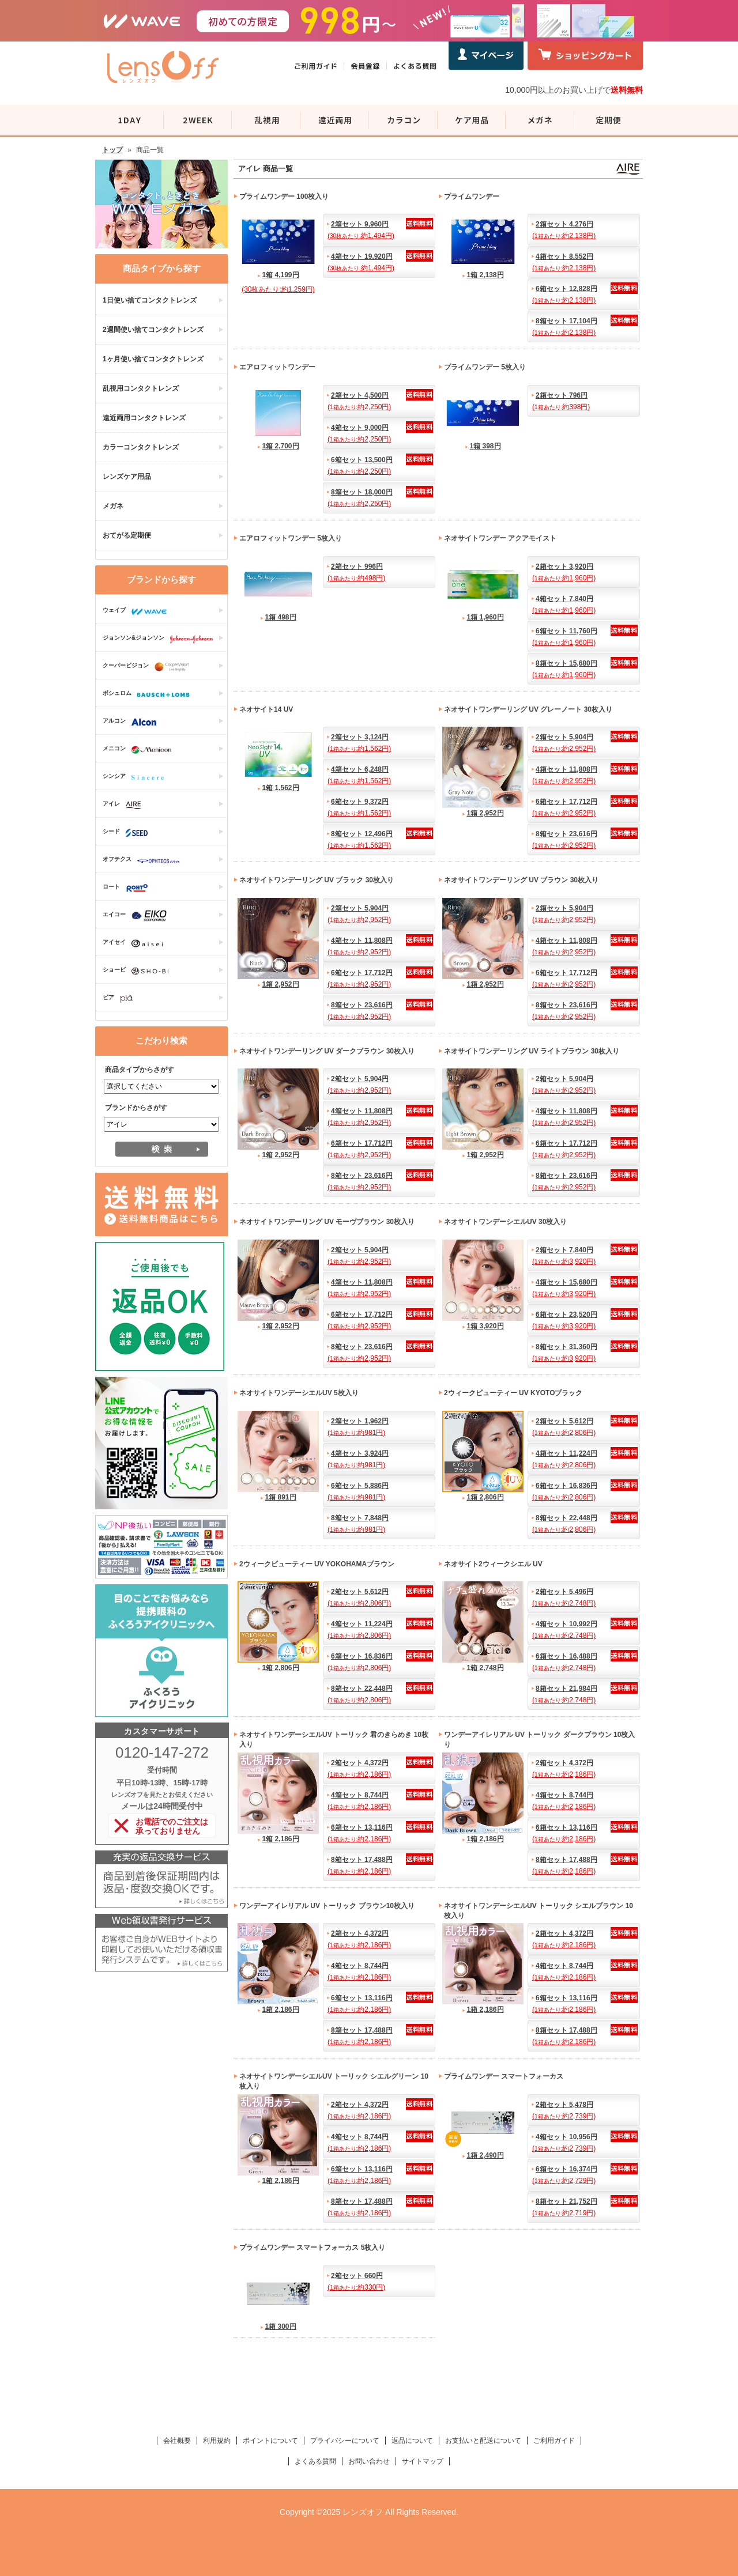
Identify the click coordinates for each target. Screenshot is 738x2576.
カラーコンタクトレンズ (141, 447)
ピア (120, 998)
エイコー (137, 915)
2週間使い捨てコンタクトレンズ (153, 330)
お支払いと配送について (483, 2441)
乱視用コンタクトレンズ (141, 388)
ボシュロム (149, 694)
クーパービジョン (149, 667)
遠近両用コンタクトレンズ (144, 418)
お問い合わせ (369, 2461)
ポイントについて (270, 2441)
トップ (112, 150)
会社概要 (177, 2441)
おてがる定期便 (127, 535)
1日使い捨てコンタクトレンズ (150, 300)
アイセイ (135, 943)
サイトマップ (422, 2461)
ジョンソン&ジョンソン (161, 639)
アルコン (132, 722)
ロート (128, 888)
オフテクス (144, 860)
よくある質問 (315, 2461)
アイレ (125, 805)
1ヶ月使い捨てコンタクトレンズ (153, 359)
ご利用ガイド (554, 2441)
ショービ (138, 971)
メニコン (140, 750)
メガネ (113, 506)
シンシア (136, 777)
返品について (412, 2441)
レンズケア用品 (127, 477)
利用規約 (217, 2441)
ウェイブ (137, 611)
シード (128, 832)
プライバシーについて (344, 2441)
